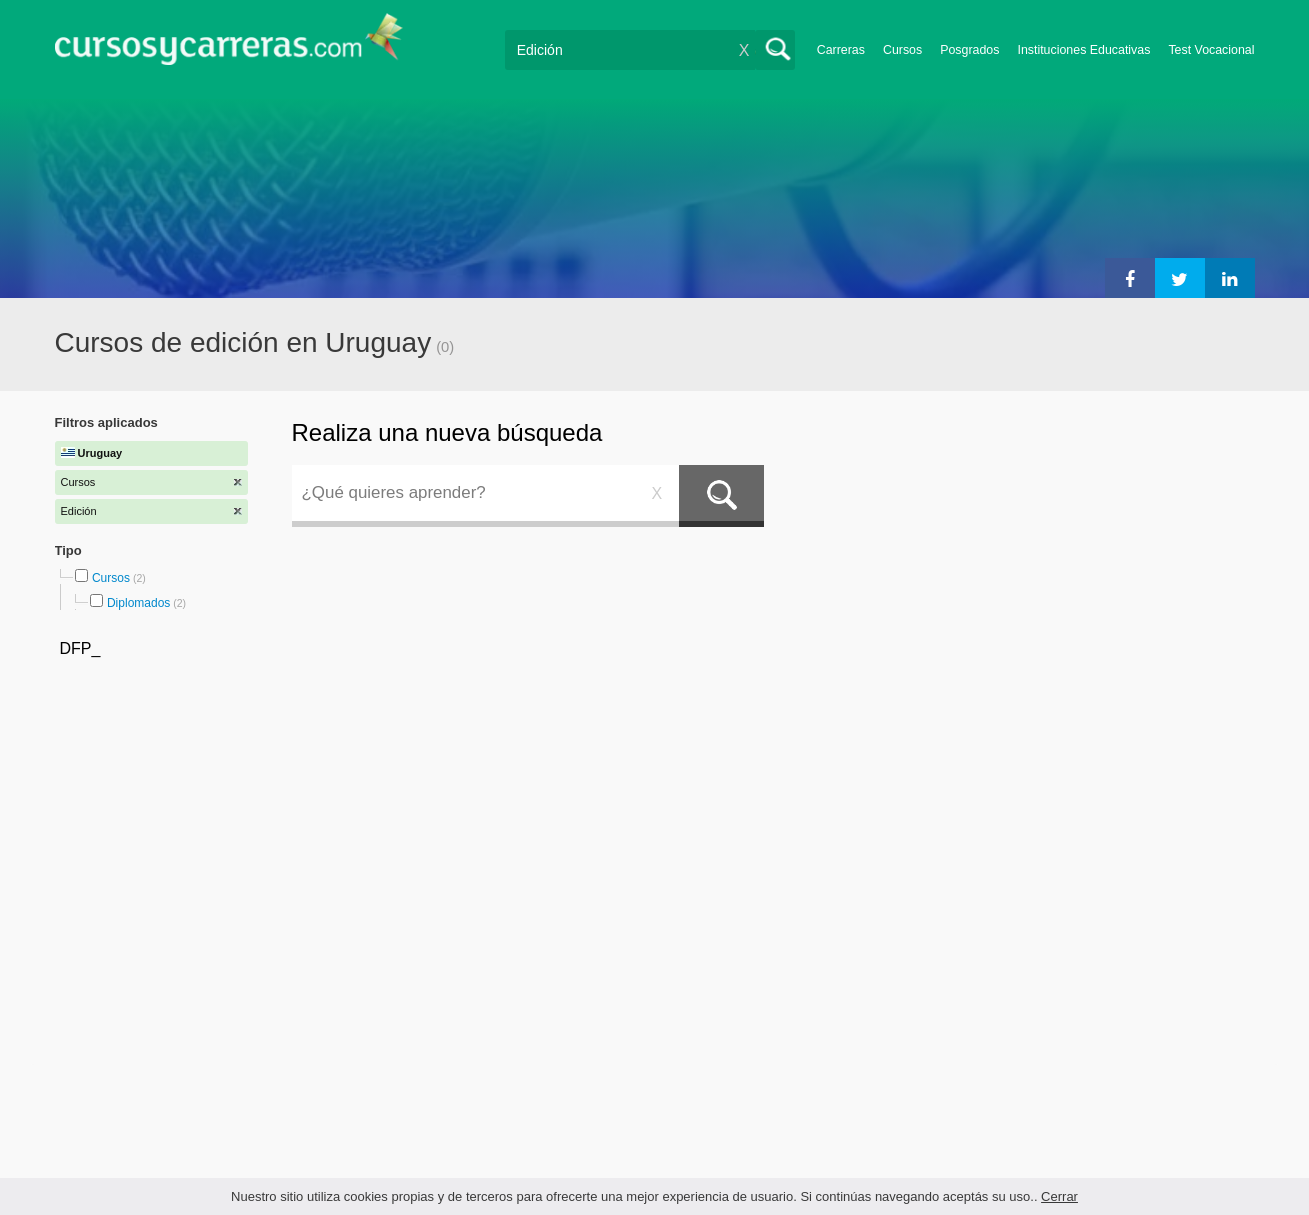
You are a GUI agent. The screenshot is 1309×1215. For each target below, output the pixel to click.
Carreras (841, 50)
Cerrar (1059, 1196)
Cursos (902, 50)
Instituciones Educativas (1083, 50)
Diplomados (138, 603)
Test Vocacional (1211, 50)
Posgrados (969, 50)
